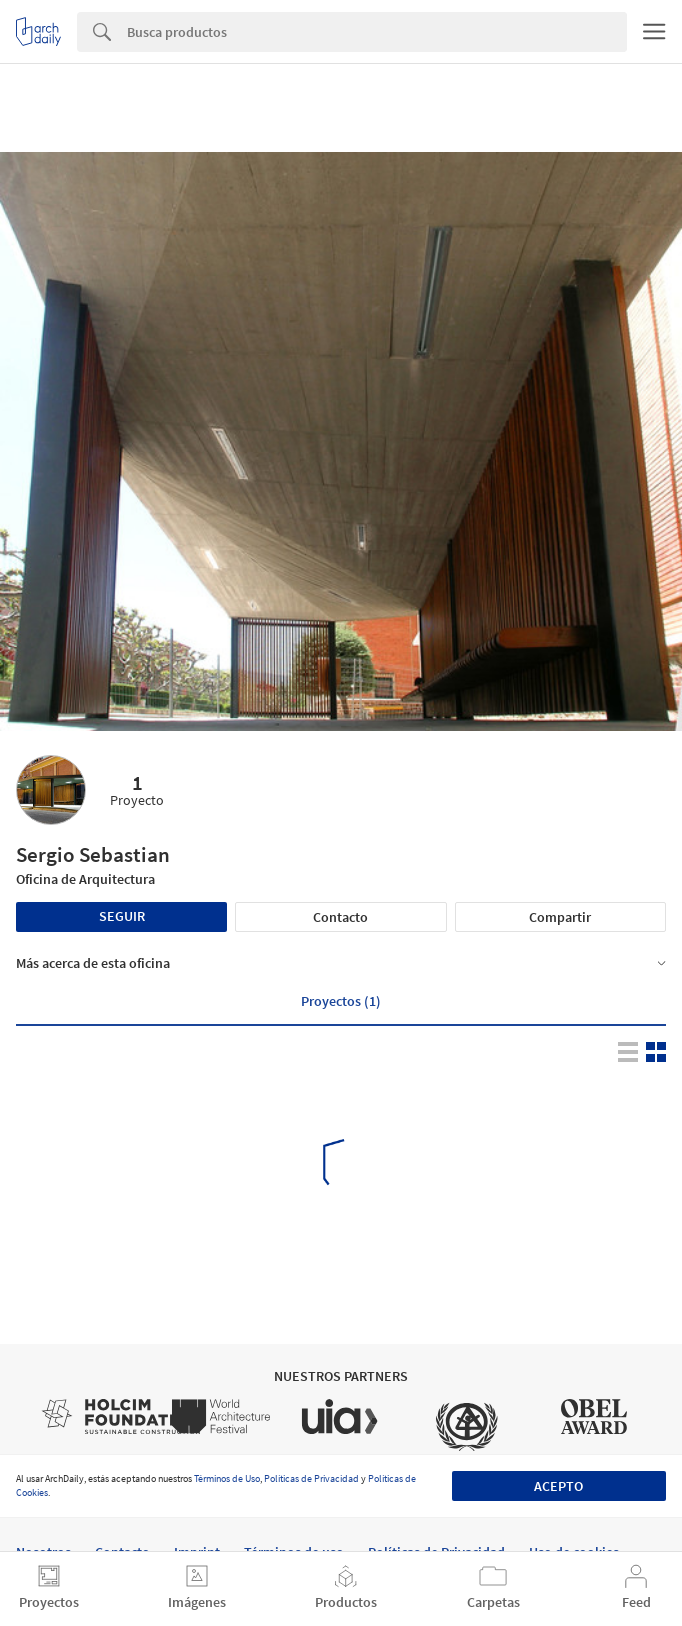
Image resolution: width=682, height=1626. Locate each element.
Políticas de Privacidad (311, 1478)
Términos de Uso (227, 1478)
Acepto (558, 1486)
